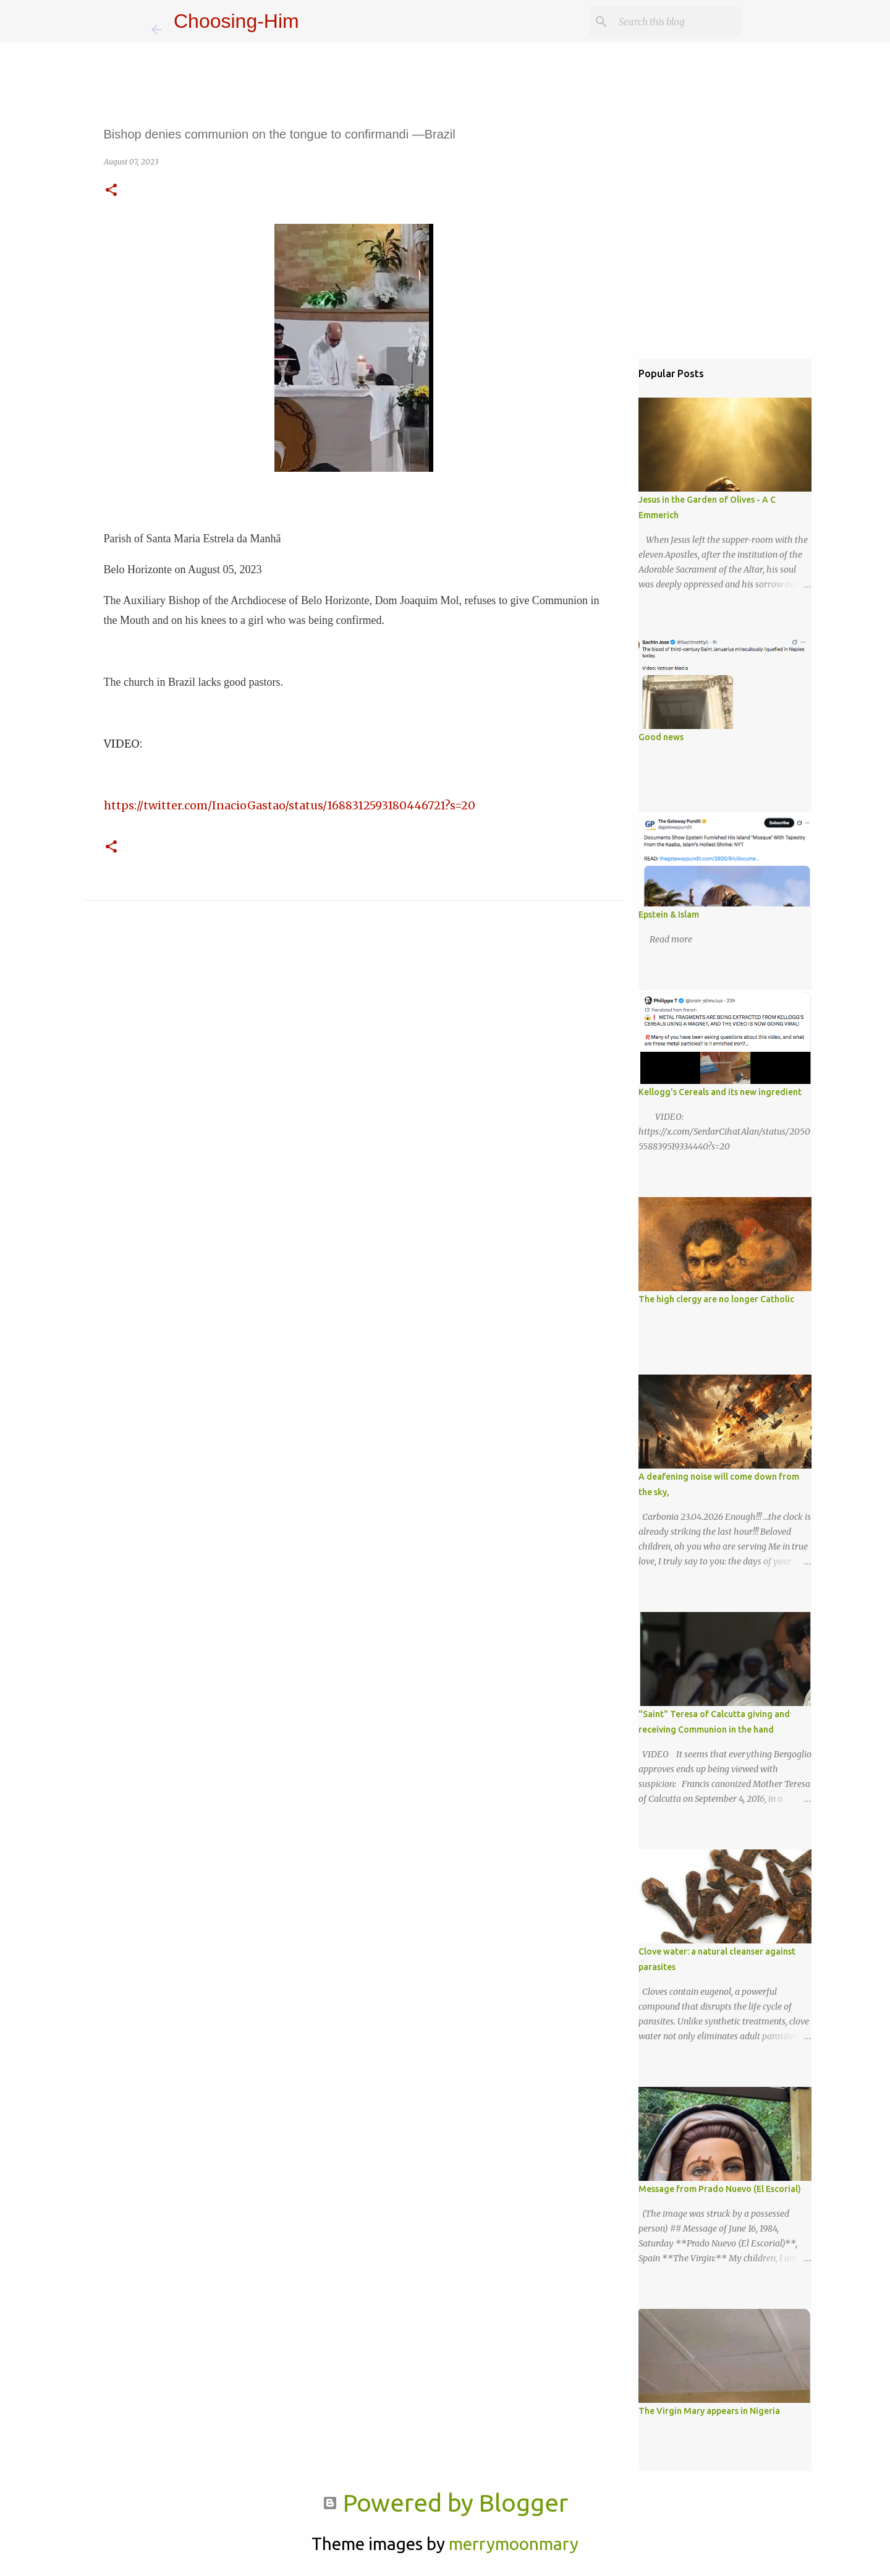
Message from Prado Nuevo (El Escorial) (719, 2189)
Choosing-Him (236, 21)
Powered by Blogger (445, 2503)
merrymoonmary (513, 2543)
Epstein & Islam (668, 914)
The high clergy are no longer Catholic (716, 1299)
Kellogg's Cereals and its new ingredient (720, 1092)
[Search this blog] (676, 21)
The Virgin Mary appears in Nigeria (709, 2411)
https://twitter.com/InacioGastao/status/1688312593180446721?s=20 (289, 805)
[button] (111, 190)
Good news (661, 737)
